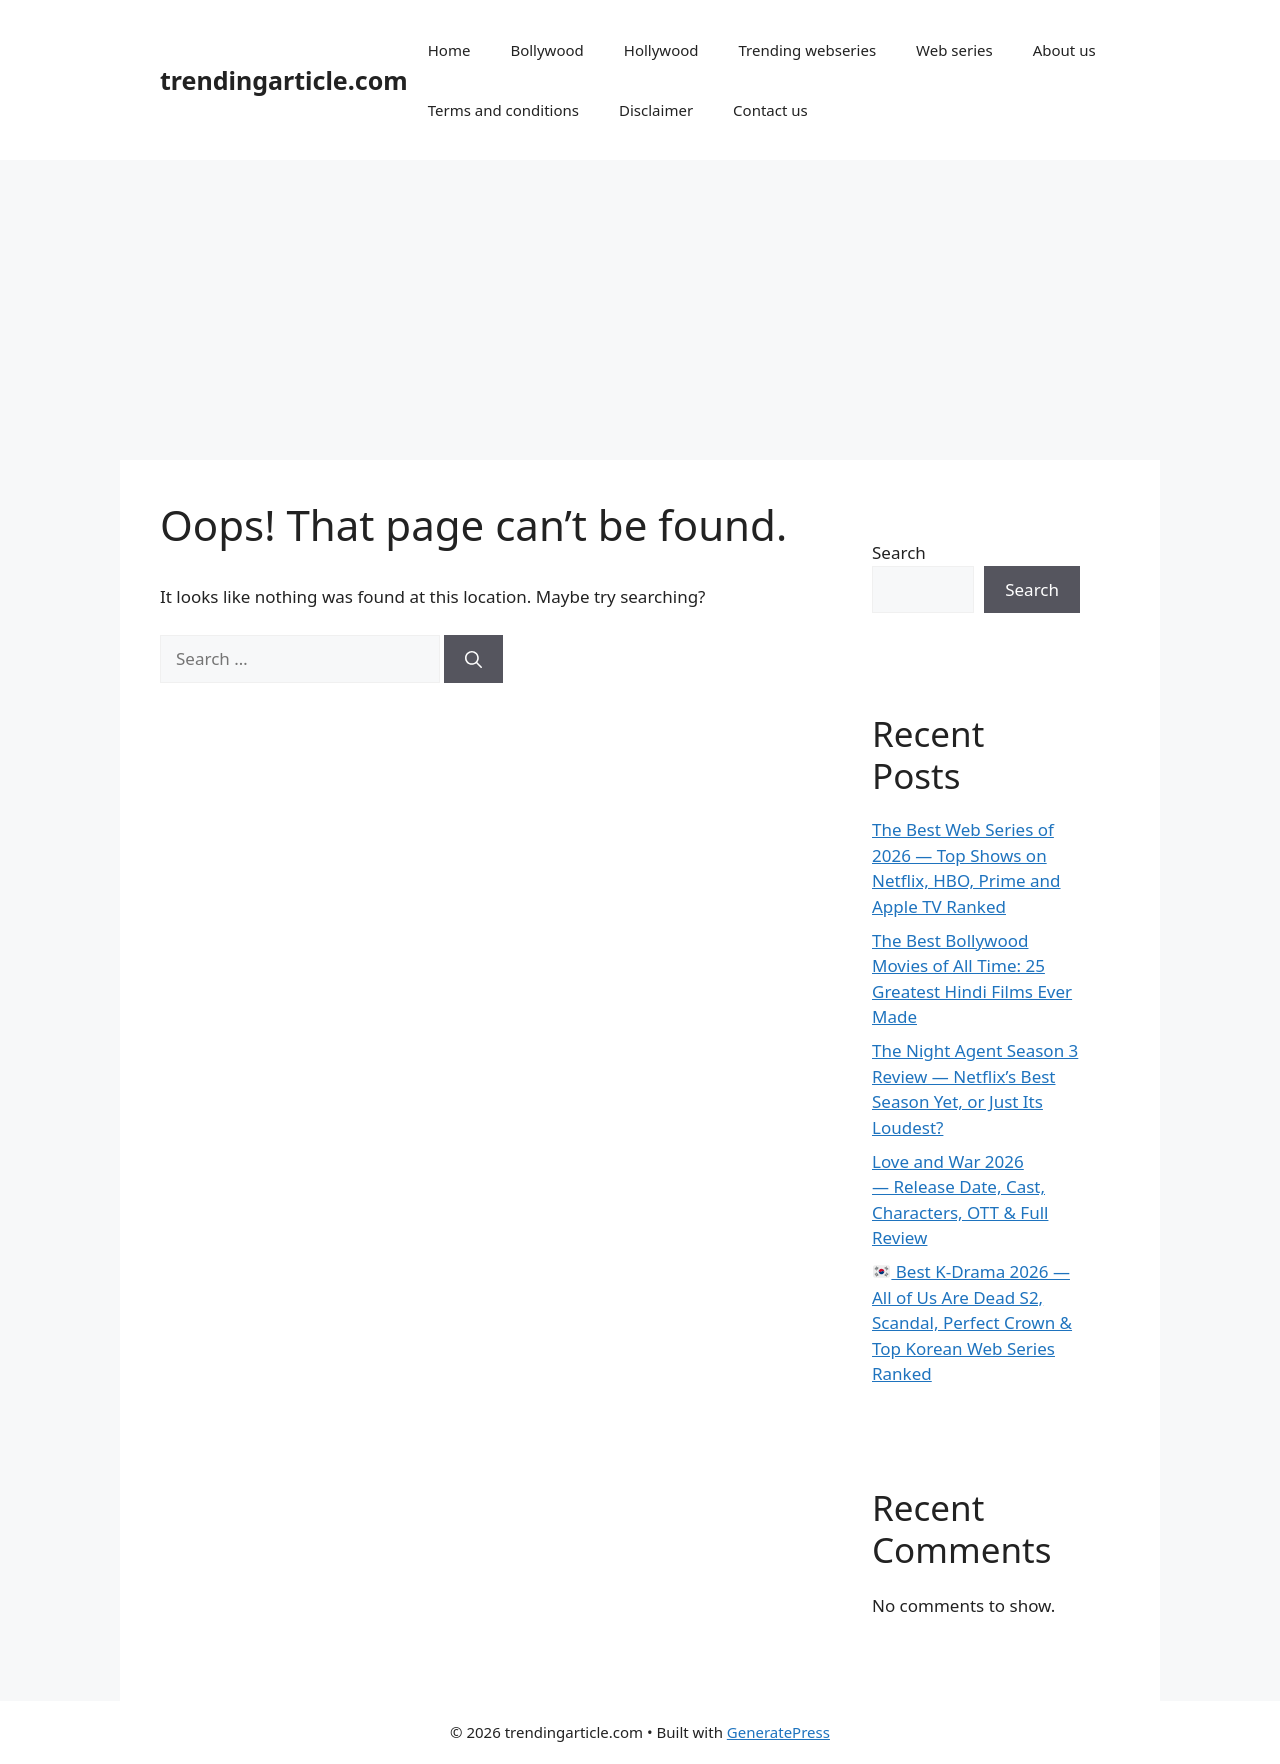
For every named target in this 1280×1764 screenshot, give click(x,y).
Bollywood (546, 50)
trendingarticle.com (284, 80)
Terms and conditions (503, 110)
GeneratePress (778, 1732)
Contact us (770, 110)
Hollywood (661, 50)
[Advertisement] (640, 310)
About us (1064, 50)
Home (449, 50)
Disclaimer (656, 110)
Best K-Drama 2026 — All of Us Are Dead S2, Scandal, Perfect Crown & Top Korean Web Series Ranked (972, 1322)
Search (899, 552)
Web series (954, 50)
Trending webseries (808, 50)
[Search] (473, 659)
